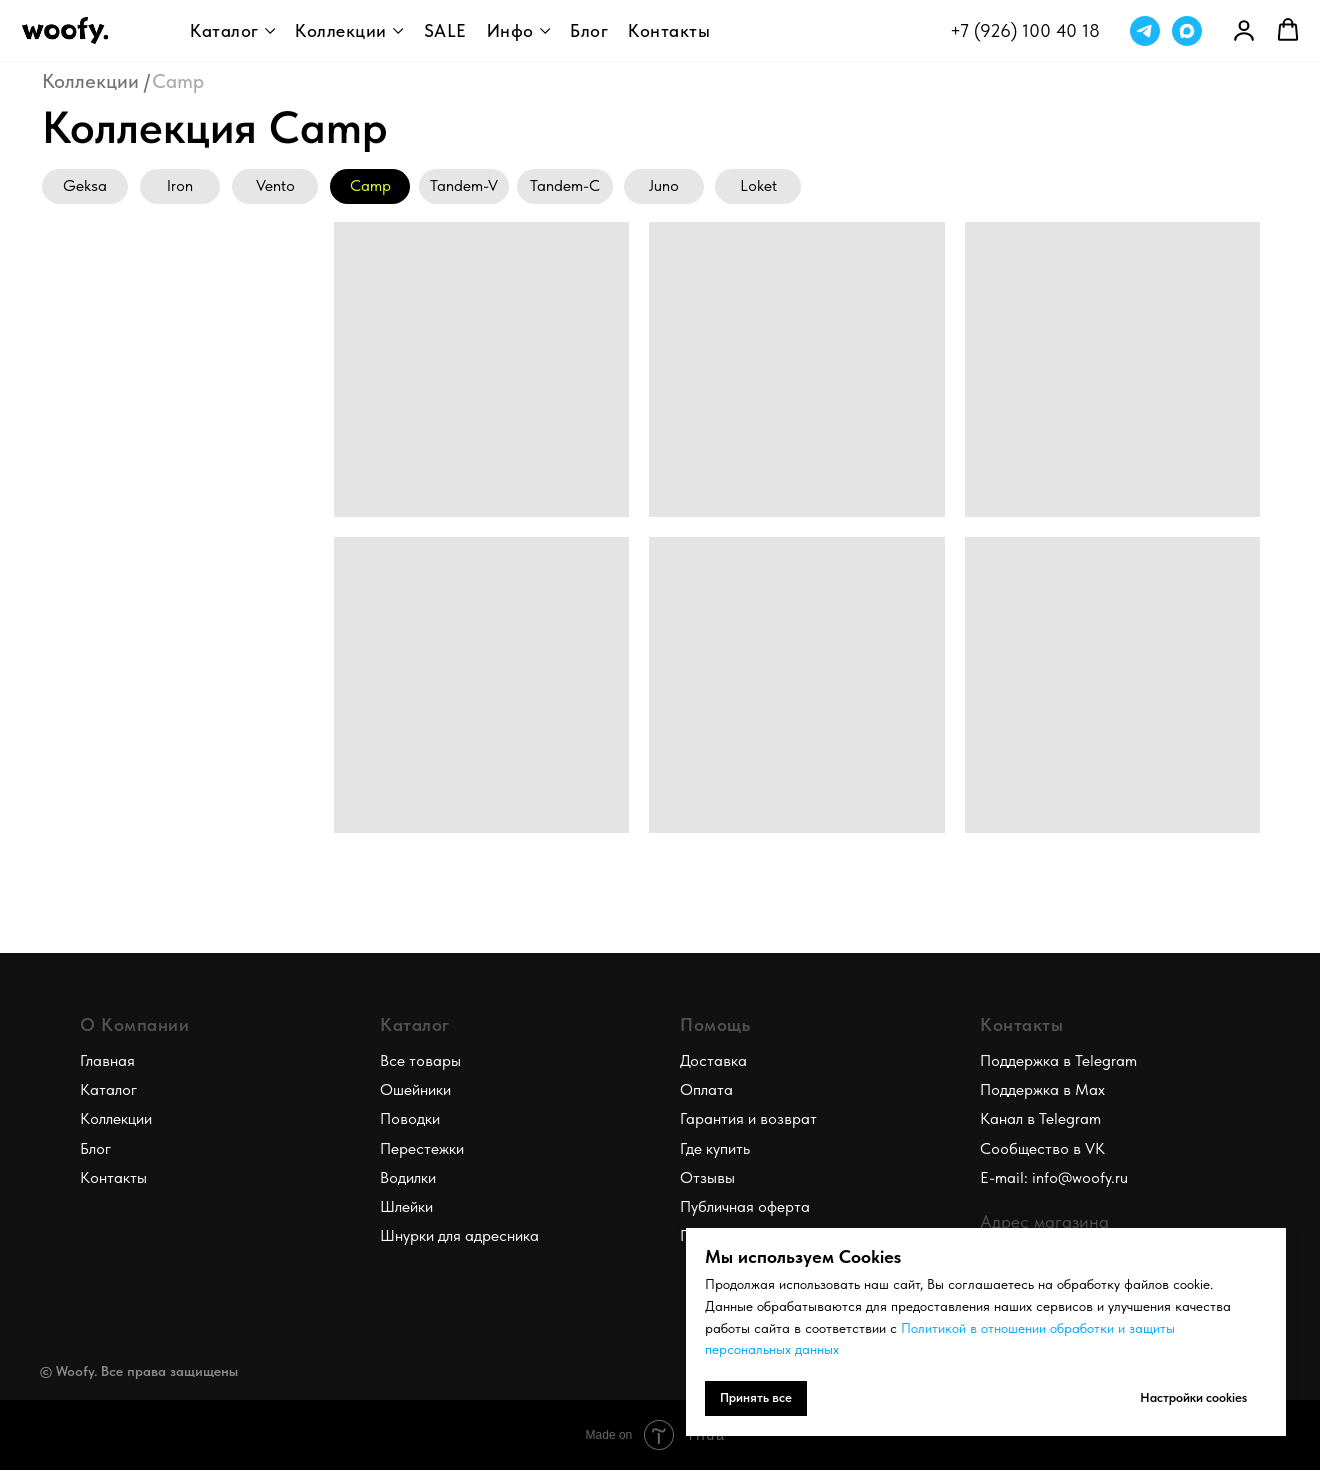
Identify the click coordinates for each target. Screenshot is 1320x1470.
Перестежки (422, 1148)
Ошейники (415, 1089)
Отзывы (707, 1177)
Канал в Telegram (1040, 1118)
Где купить (715, 1148)
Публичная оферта (745, 1206)
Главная (107, 1060)
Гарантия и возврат (748, 1118)
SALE (445, 30)
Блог (589, 30)
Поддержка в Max (1042, 1089)
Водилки (408, 1177)
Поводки (410, 1118)
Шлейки (406, 1206)
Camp (178, 81)
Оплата (706, 1089)
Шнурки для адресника (459, 1235)
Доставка (713, 1060)
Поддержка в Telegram (1058, 1060)
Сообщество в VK (1042, 1148)
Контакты (669, 30)
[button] (1288, 30)
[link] (1244, 30)
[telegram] (1145, 31)
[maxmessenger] (1187, 31)
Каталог (224, 30)
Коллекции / (96, 81)
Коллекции (341, 30)
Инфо (510, 30)
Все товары (420, 1060)
